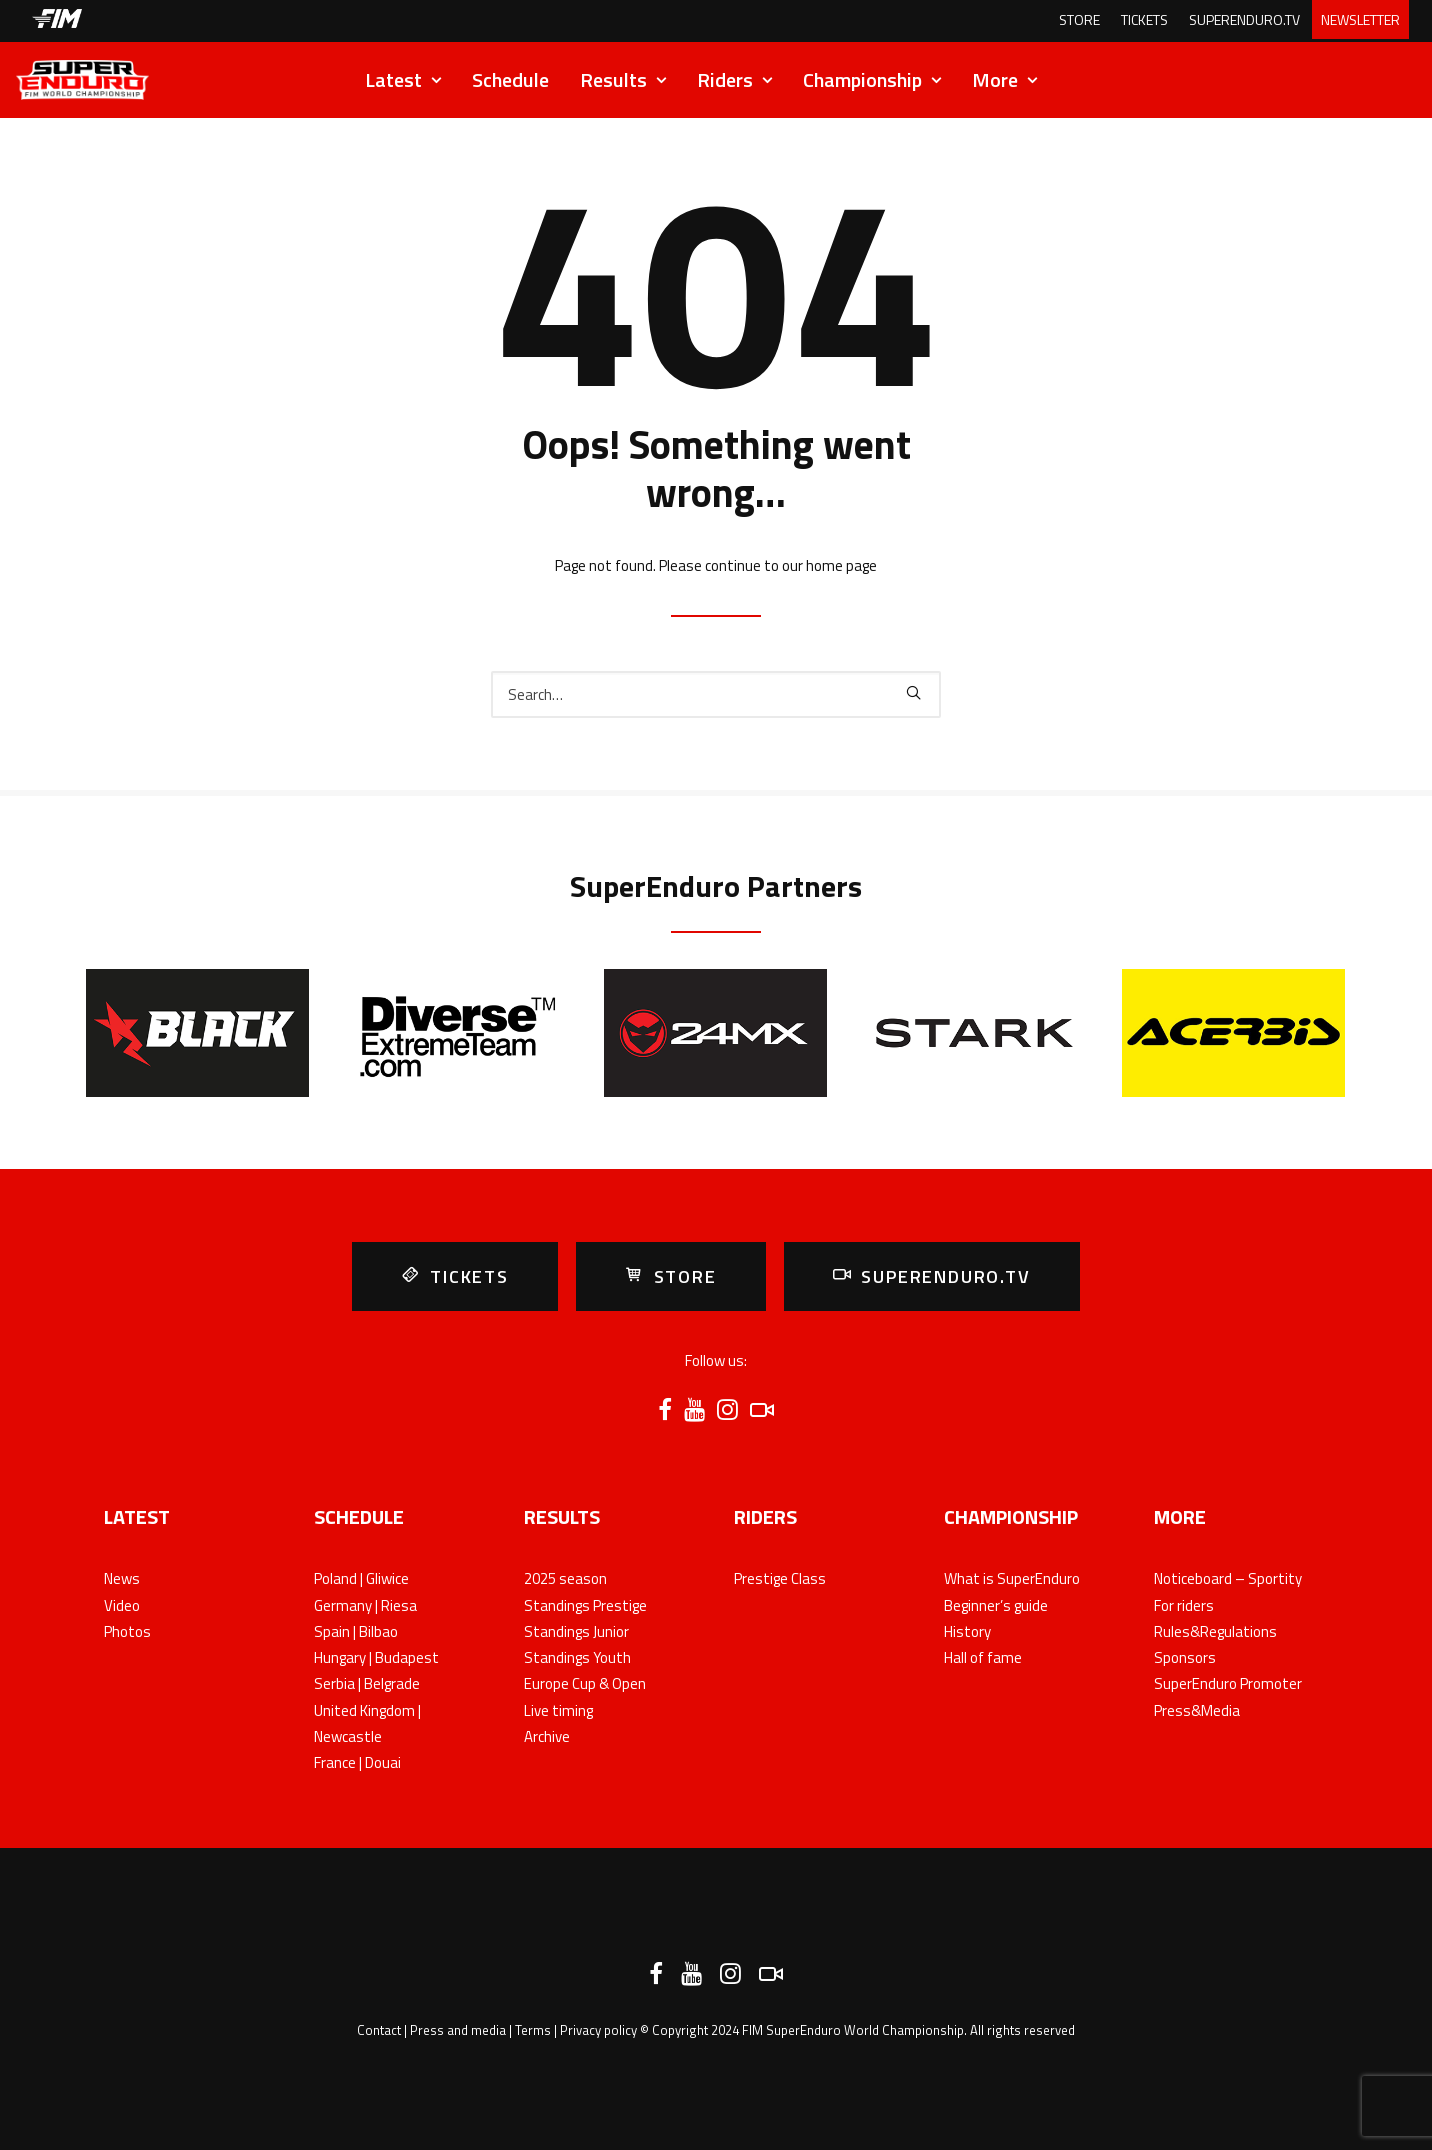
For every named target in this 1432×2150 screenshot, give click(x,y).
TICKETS (1144, 19)
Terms (533, 2030)
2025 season (565, 1578)
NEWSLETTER (1360, 19)
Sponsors (1185, 1657)
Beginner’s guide (996, 1605)
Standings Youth (577, 1657)
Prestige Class (780, 1578)
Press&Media (1197, 1710)
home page (841, 565)
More (1004, 79)
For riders (1184, 1605)
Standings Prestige (585, 1605)
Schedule (510, 79)
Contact (379, 2030)
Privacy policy (598, 2030)
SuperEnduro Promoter (1228, 1683)
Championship (872, 79)
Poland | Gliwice (361, 1578)
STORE (1079, 19)
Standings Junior (576, 1631)
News (122, 1578)
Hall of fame (983, 1657)
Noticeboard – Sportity (1228, 1578)
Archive (547, 1736)
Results (623, 79)
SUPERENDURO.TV (1244, 19)
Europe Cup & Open (585, 1683)
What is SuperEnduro (1012, 1578)
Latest (403, 79)
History (967, 1631)
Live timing (558, 1710)
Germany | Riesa (365, 1605)
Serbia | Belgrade (367, 1683)
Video (122, 1605)
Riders (734, 79)
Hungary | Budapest (376, 1657)
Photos (127, 1631)
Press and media (458, 2030)
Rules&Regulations (1215, 1631)
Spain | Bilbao (356, 1631)
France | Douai (357, 1762)
